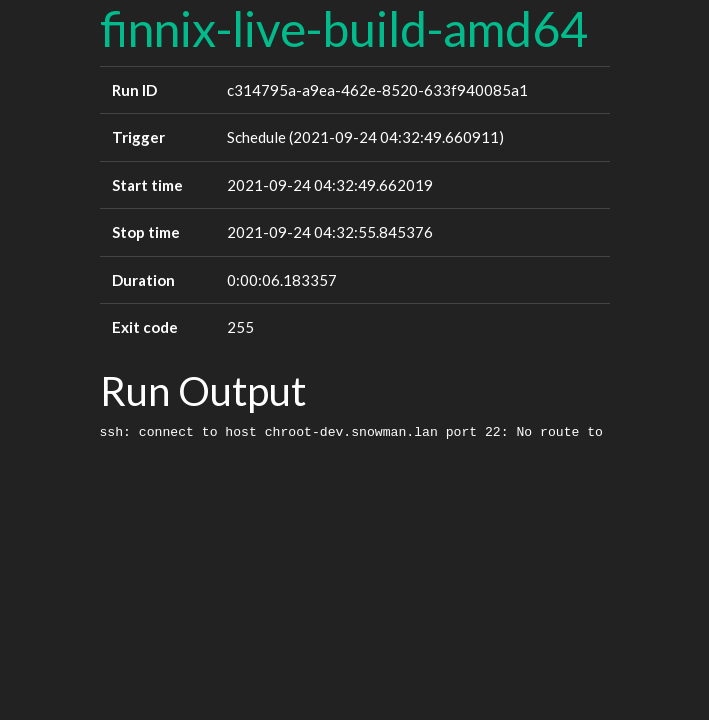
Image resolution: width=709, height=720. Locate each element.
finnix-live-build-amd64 (344, 28)
